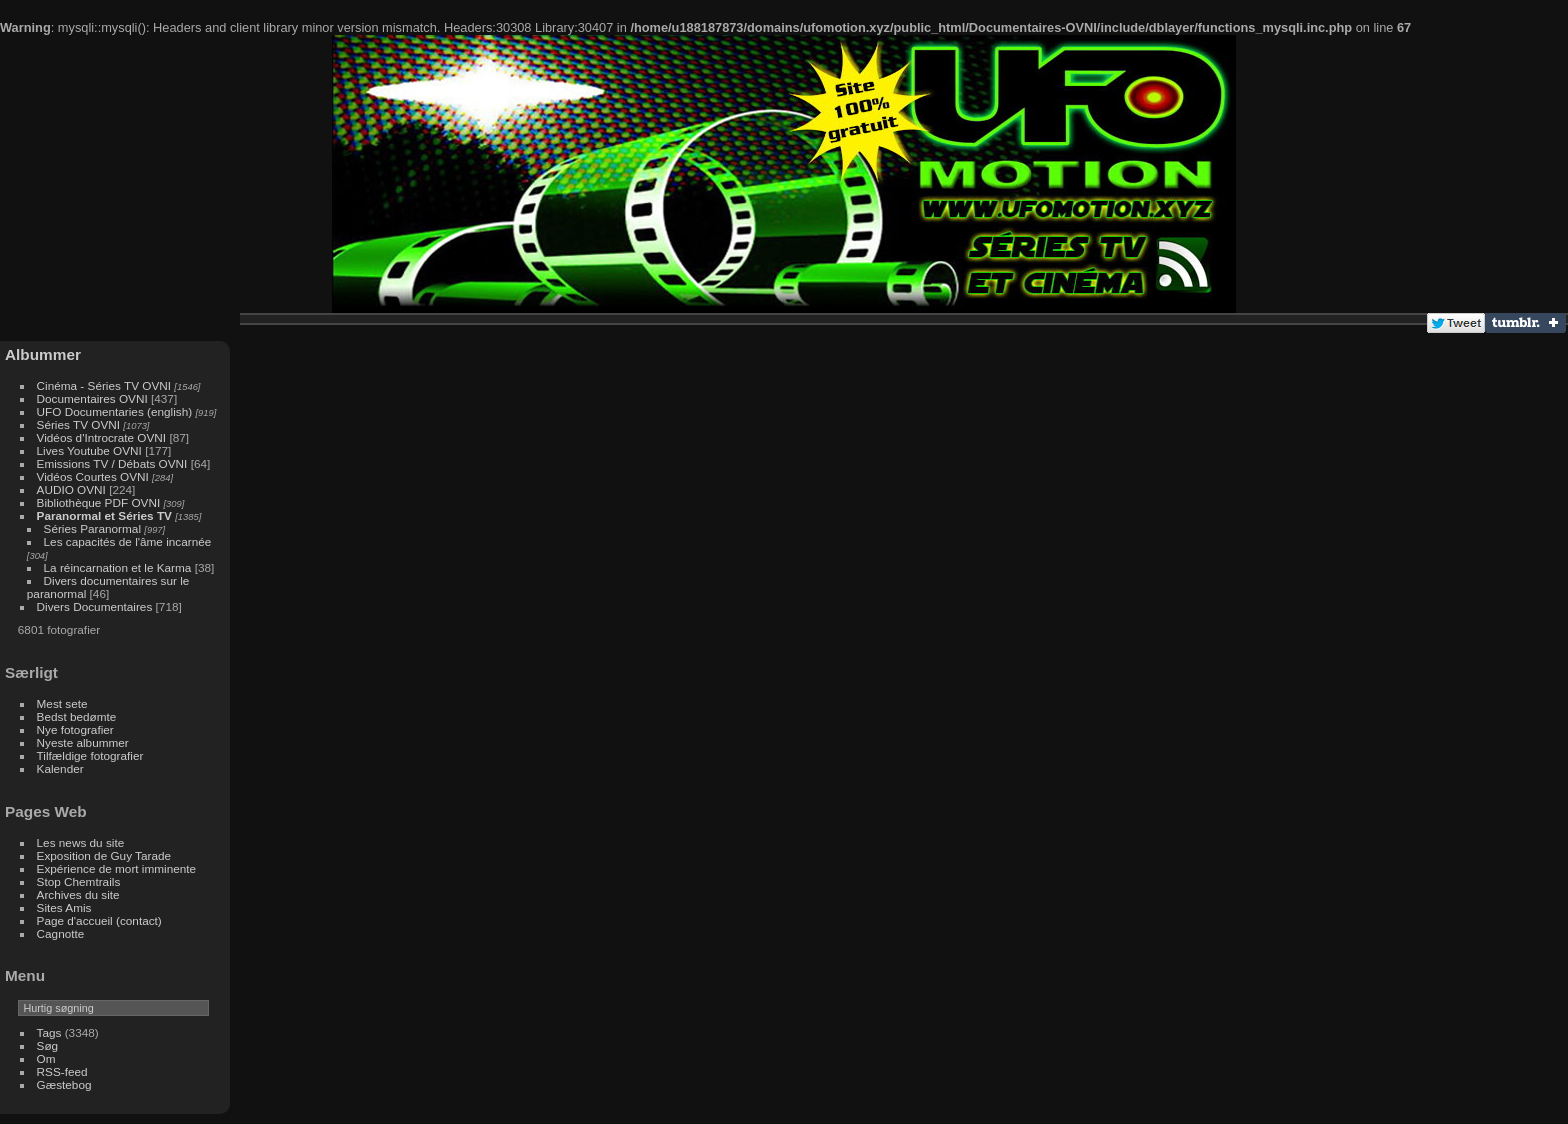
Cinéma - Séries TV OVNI (104, 385)
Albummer (43, 354)
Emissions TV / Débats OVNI (112, 463)
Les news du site (81, 842)
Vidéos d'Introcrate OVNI (102, 437)
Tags (49, 1032)
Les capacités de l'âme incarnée (128, 541)
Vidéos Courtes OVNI (93, 476)
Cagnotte (61, 933)
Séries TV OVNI (78, 424)
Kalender (60, 768)
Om (46, 1058)
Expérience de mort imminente (117, 868)
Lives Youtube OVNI (89, 450)
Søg (48, 1045)
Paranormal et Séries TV (104, 515)
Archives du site (78, 894)
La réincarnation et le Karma (118, 567)
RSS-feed (62, 1071)
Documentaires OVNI (92, 398)
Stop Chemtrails (79, 881)
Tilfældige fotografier (90, 755)
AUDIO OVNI (71, 489)
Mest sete (62, 703)
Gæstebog (64, 1084)
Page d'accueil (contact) (99, 920)
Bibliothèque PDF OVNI (99, 502)
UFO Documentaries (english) (115, 411)
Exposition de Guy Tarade (104, 855)
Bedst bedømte (77, 716)
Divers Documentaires (95, 606)
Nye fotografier (75, 729)
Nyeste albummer (83, 742)
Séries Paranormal (92, 528)
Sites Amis (64, 907)
